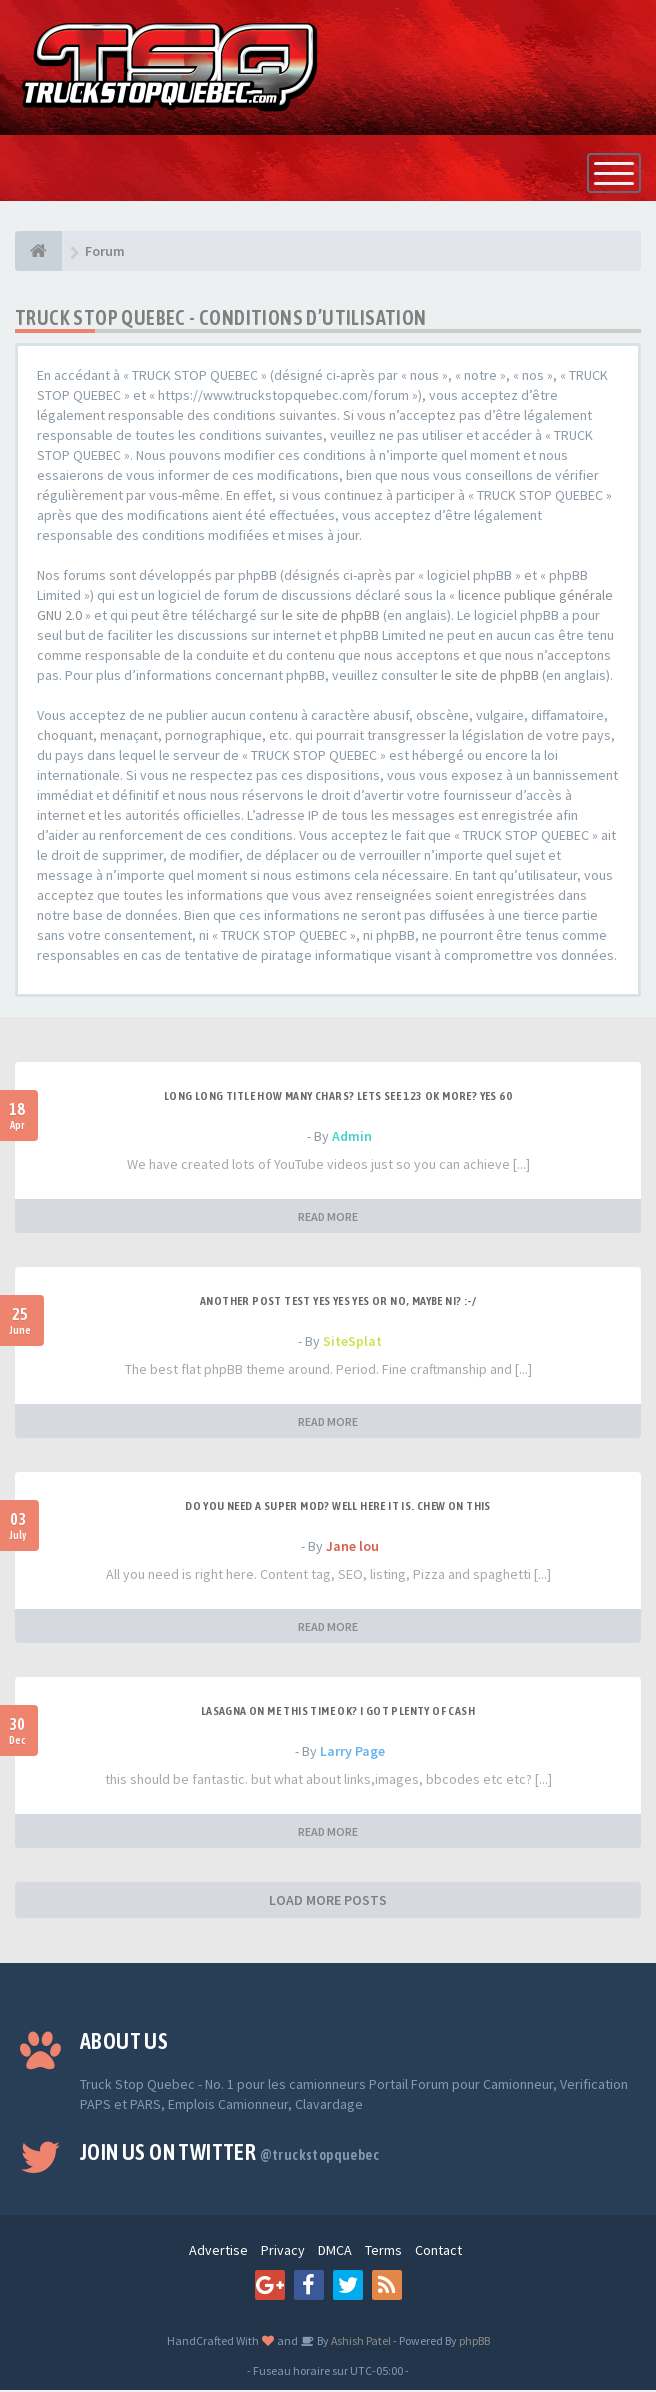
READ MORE (328, 1218)
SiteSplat (352, 1343)
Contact (438, 2252)
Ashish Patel (360, 2342)
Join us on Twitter (229, 2154)
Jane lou (352, 1548)
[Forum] (38, 253)
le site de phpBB (331, 617)
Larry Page (352, 1753)
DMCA (335, 2252)
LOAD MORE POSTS (328, 1902)
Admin (352, 1138)
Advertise (218, 2252)
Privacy (283, 2252)
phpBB (474, 2342)
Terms (383, 2252)
